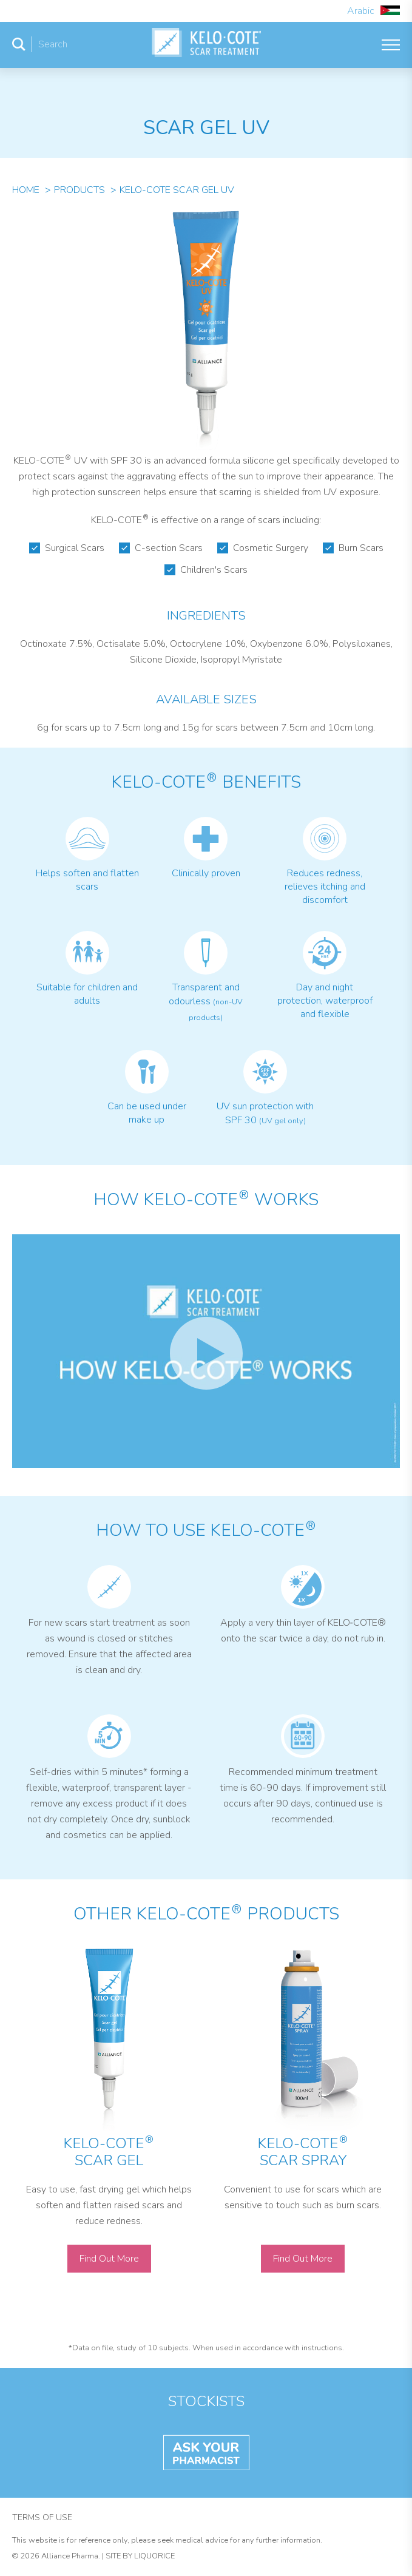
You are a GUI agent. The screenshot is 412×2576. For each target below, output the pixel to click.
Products (79, 190)
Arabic (373, 11)
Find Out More (109, 2258)
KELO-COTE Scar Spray (302, 2152)
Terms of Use (42, 2517)
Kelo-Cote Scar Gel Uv (177, 190)
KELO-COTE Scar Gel (108, 2152)
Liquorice (154, 2556)
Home (25, 190)
